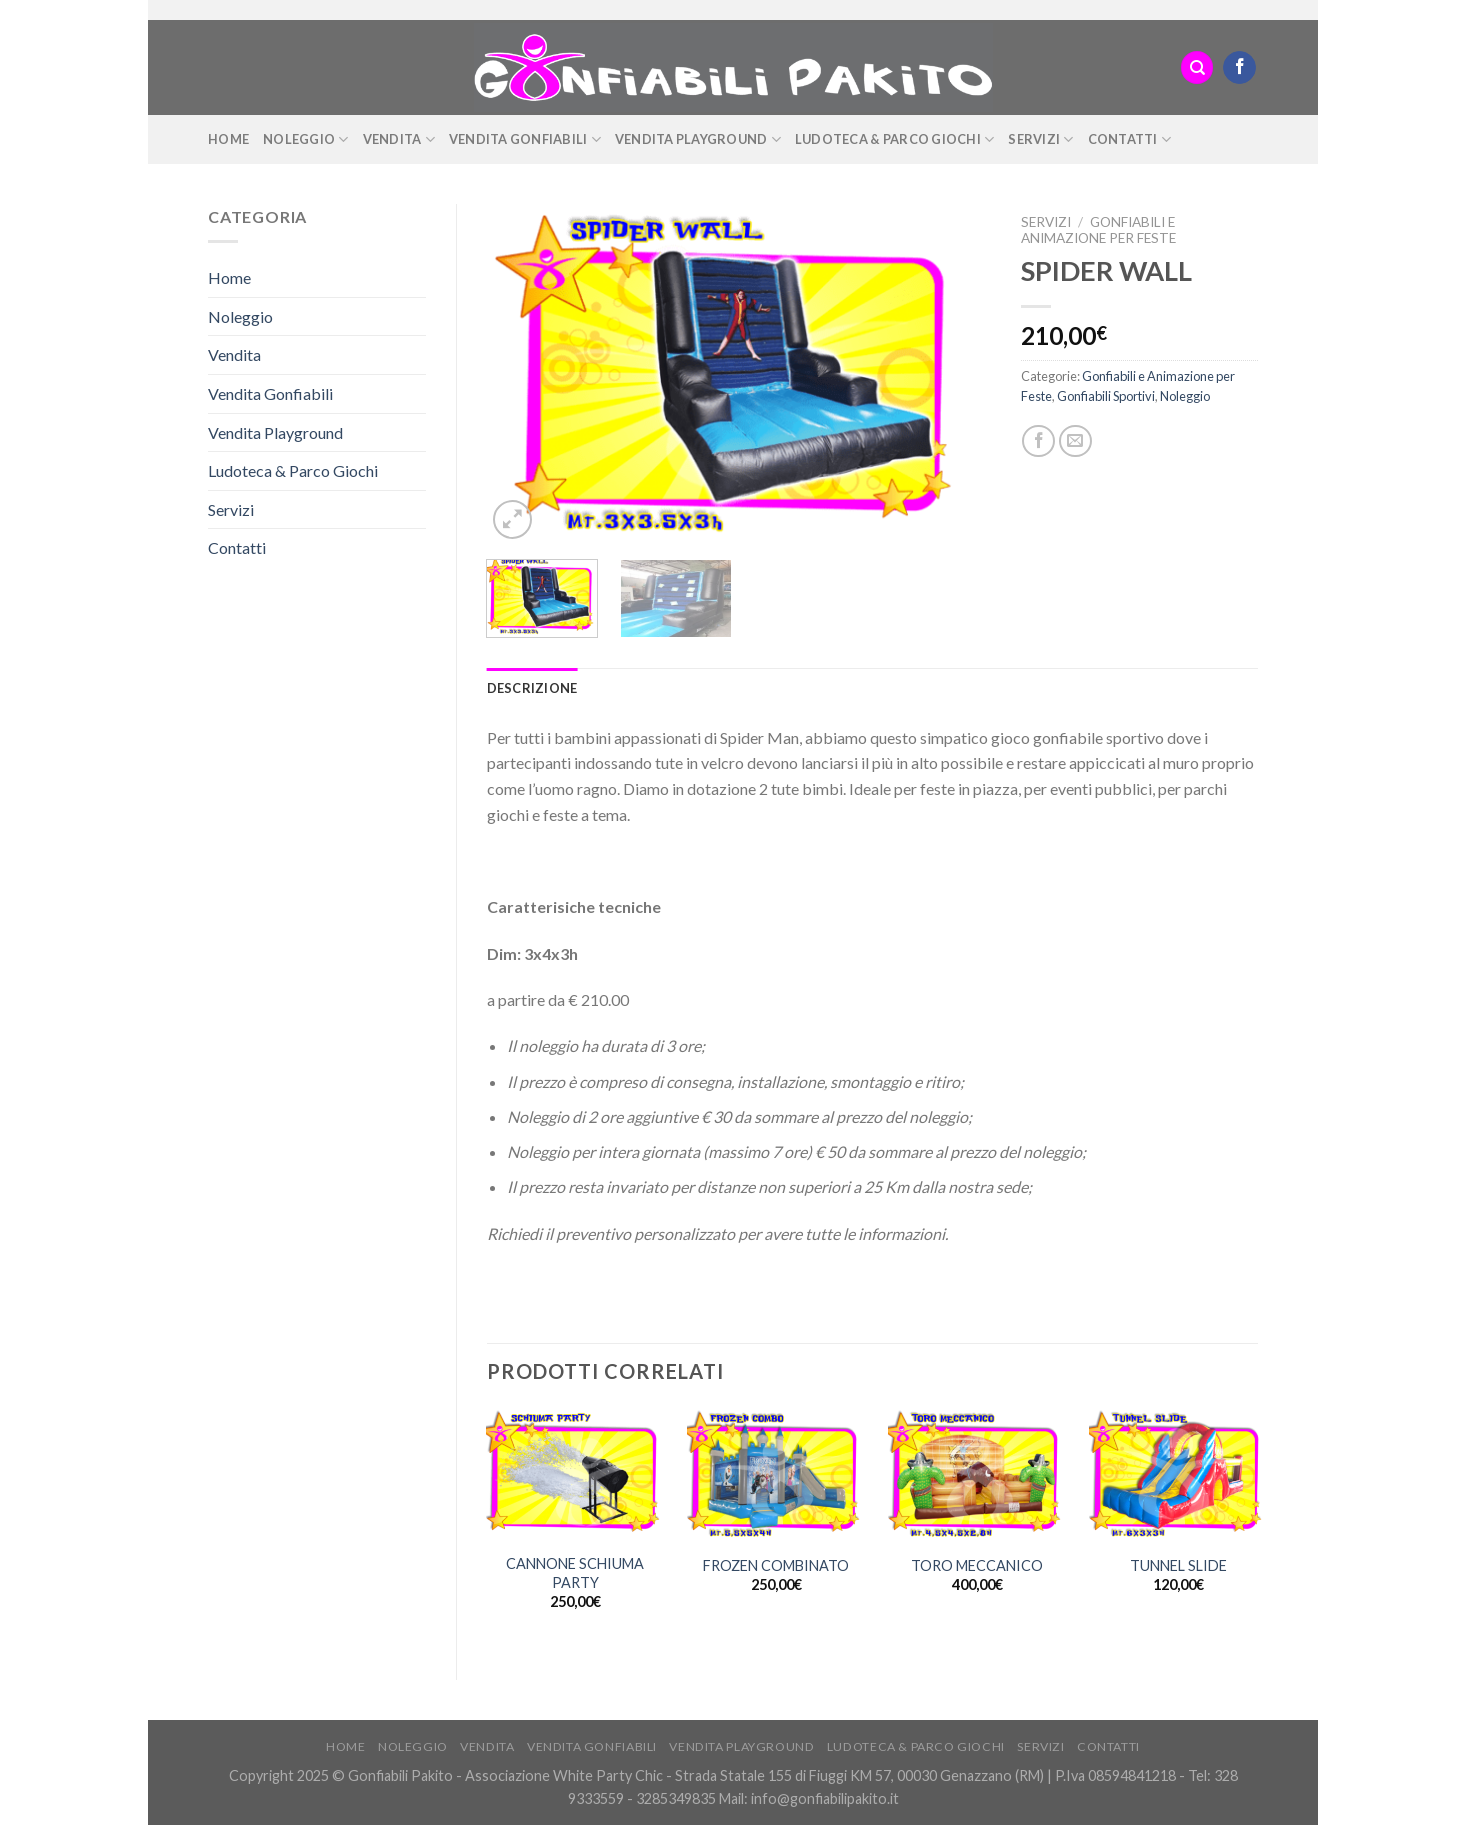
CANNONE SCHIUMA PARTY (575, 1573)
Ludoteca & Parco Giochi (894, 139)
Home (228, 139)
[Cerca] (1197, 67)
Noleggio (306, 139)
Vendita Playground (698, 139)
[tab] (532, 688)
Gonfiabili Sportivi (1106, 396)
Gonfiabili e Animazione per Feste (1098, 230)
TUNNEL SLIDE (1178, 1565)
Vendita (399, 139)
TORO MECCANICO (977, 1565)
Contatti (1130, 139)
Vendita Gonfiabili (525, 139)
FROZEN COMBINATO (776, 1565)
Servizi (1040, 139)
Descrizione (532, 688)
